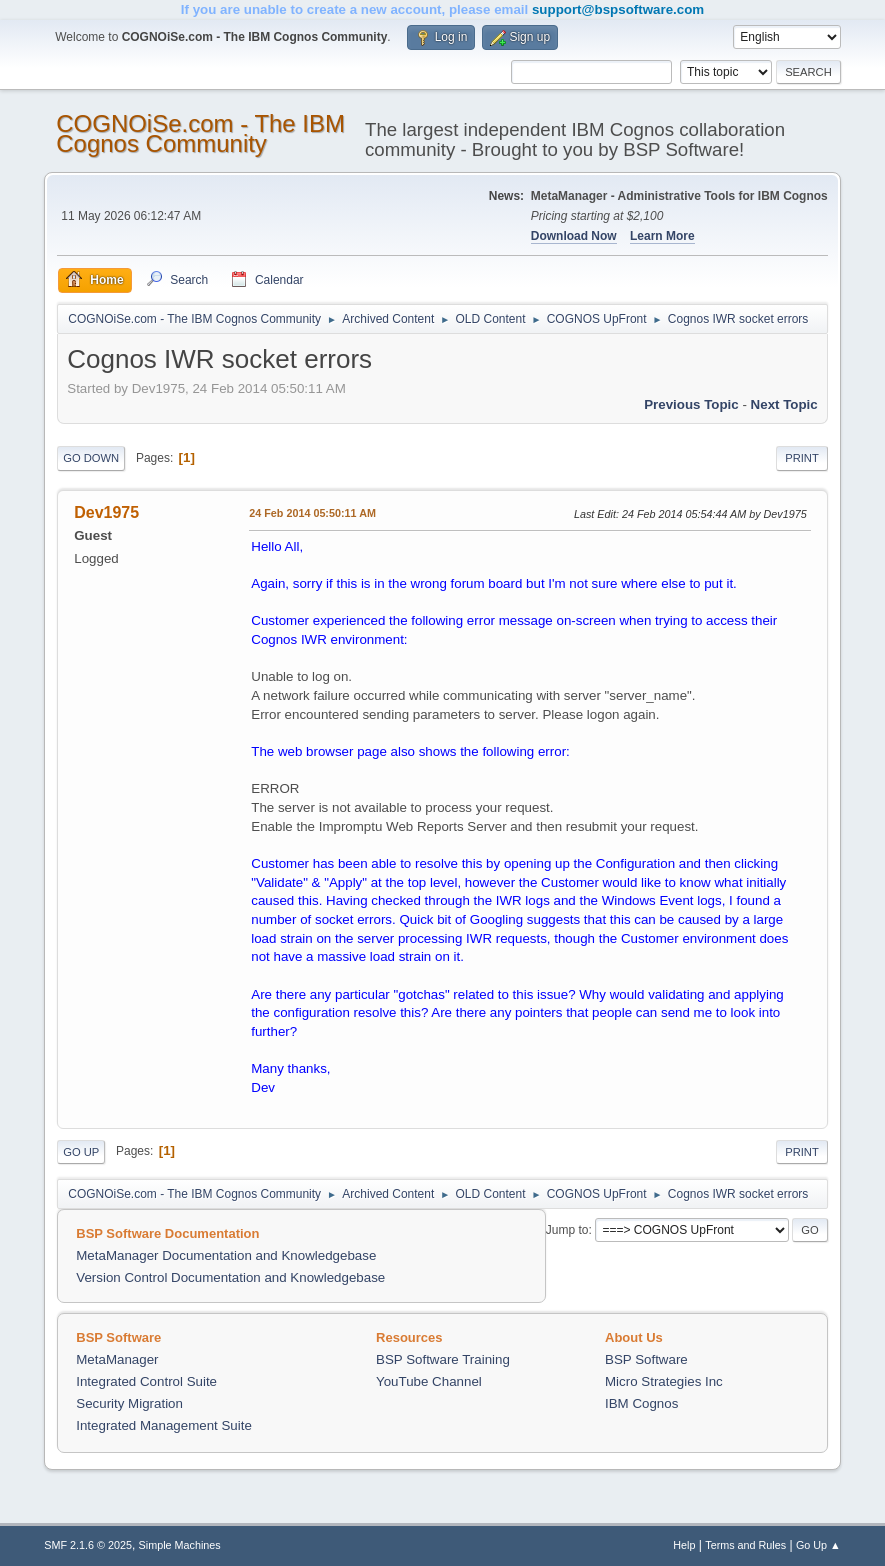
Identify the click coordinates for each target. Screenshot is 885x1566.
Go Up (81, 1152)
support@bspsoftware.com (618, 9)
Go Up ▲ (818, 1545)
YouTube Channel (429, 1381)
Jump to (567, 1230)
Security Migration (129, 1403)
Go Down (91, 458)
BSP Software (646, 1359)
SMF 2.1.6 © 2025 (88, 1545)
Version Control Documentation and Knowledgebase (230, 1277)
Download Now (574, 236)
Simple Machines (180, 1545)
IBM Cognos (641, 1403)
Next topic (784, 404)
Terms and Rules (745, 1545)
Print (802, 458)
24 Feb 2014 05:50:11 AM (312, 513)
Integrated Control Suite (146, 1381)
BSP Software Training (443, 1359)
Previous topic (691, 404)
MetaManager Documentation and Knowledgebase (226, 1255)
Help (684, 1545)
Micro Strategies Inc (664, 1381)
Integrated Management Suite (164, 1425)
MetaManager (117, 1359)
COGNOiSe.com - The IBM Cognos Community (200, 133)
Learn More (662, 236)
